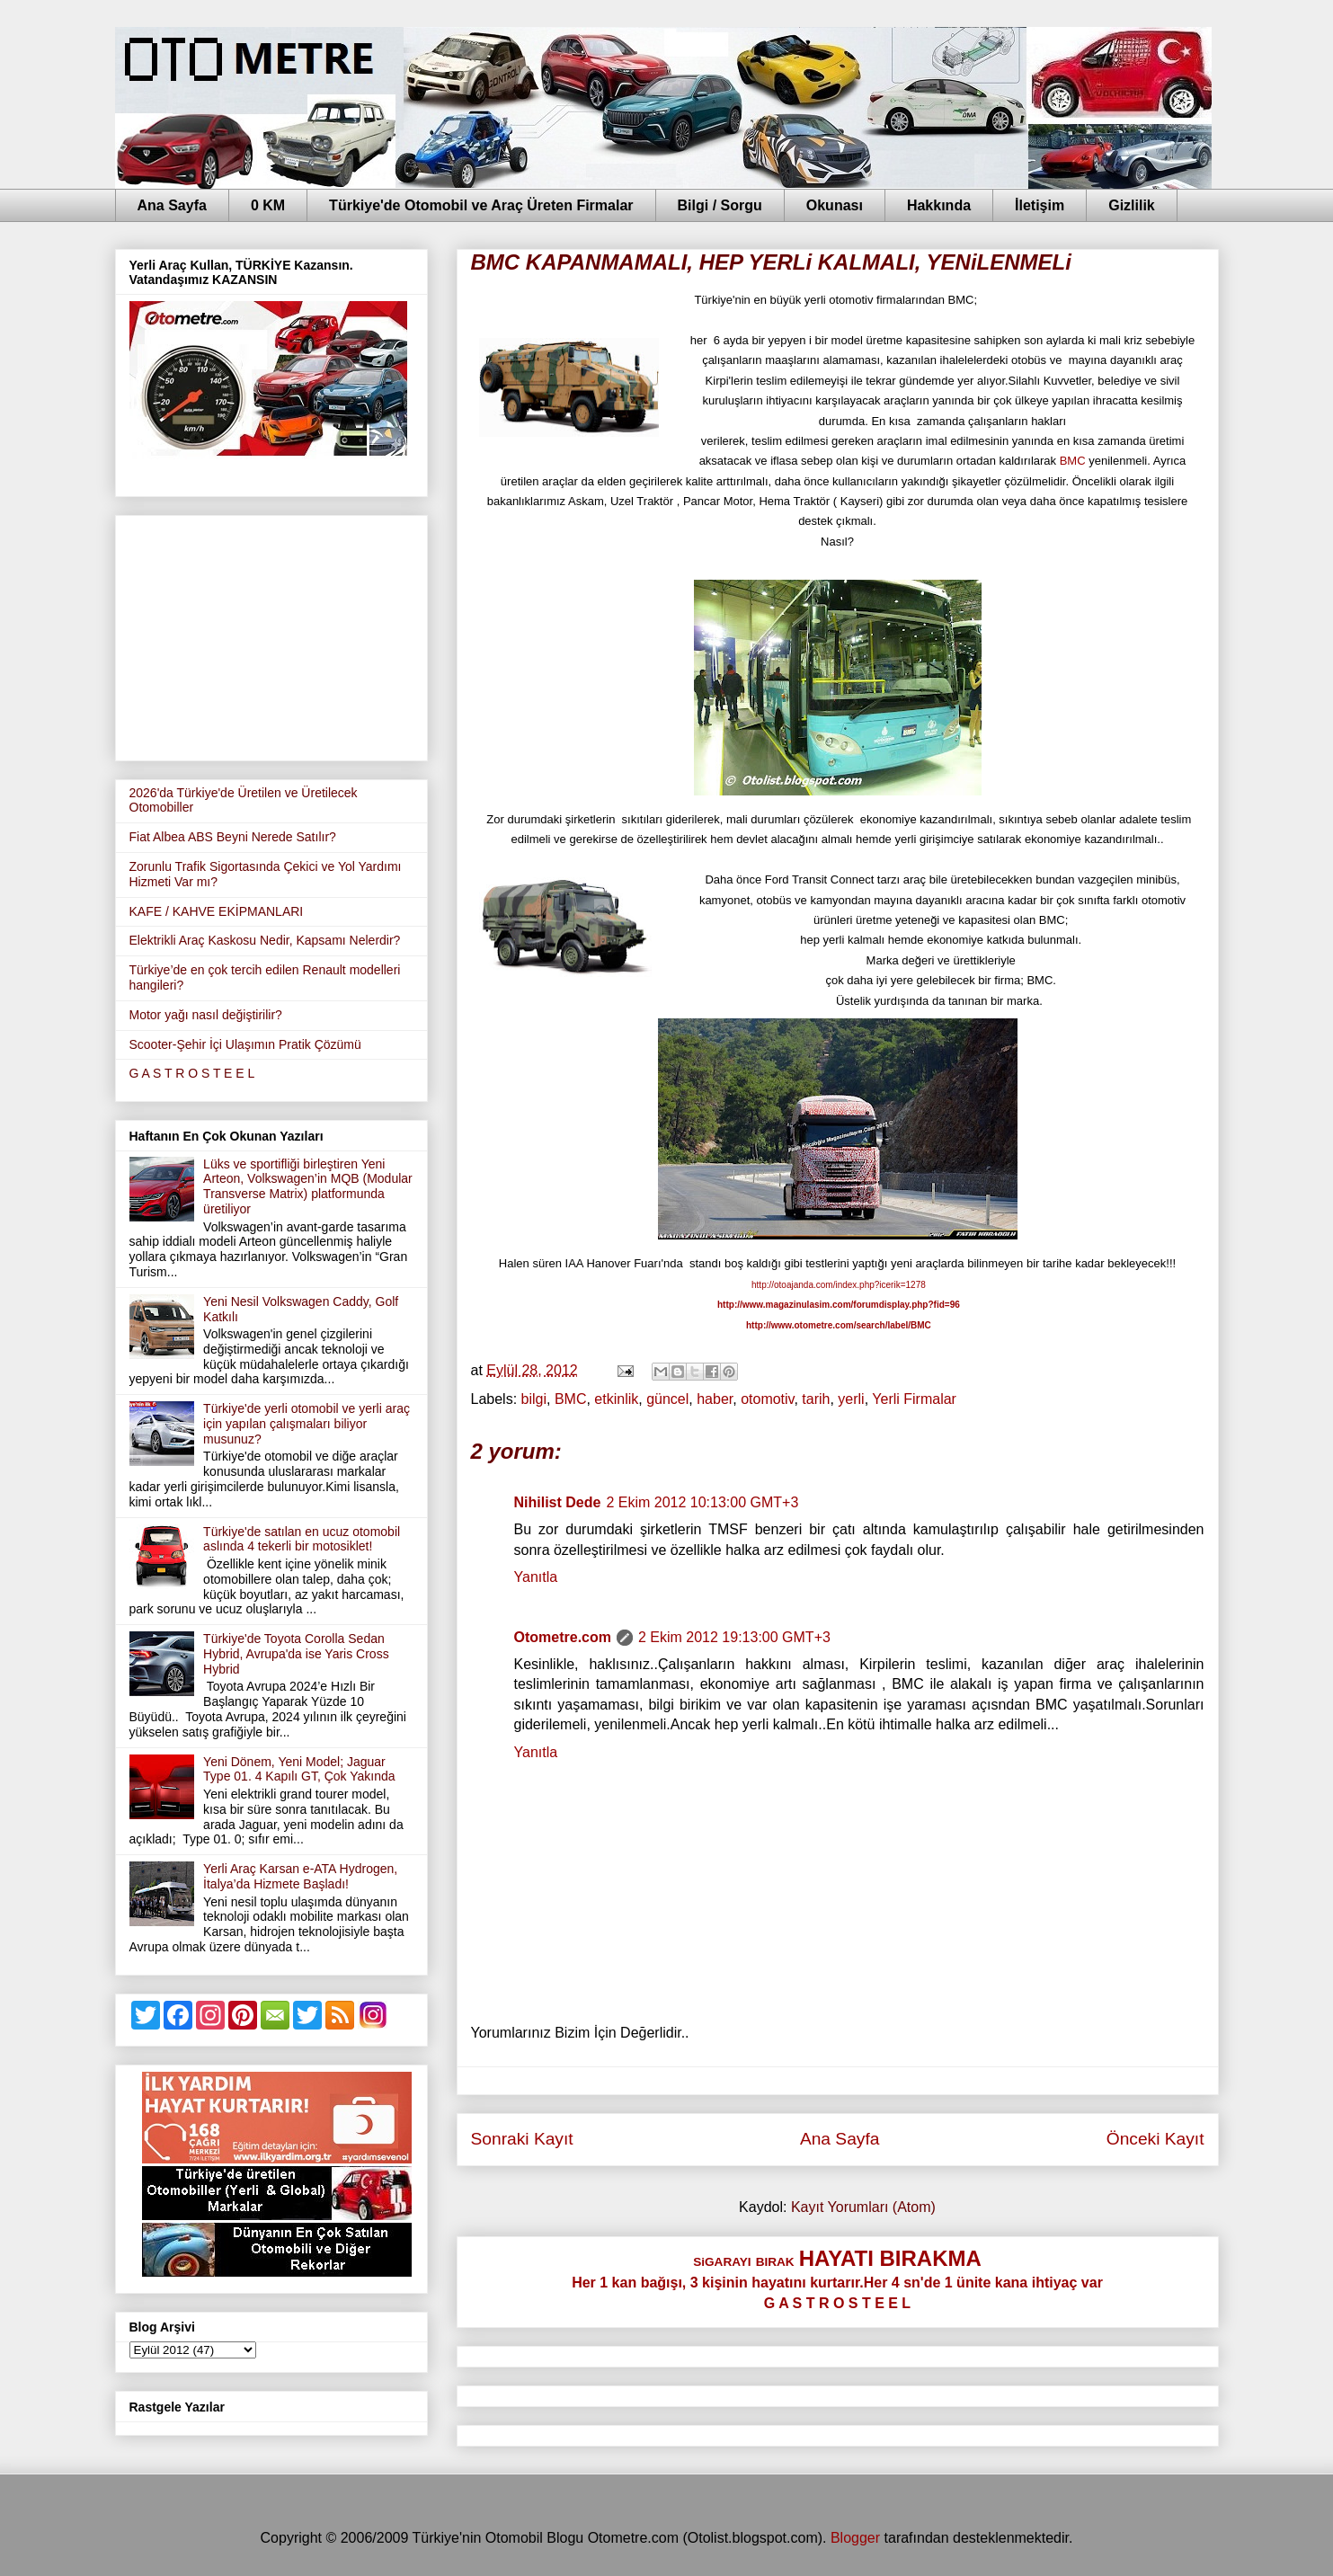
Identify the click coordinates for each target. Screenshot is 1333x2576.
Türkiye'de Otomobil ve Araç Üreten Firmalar (481, 205)
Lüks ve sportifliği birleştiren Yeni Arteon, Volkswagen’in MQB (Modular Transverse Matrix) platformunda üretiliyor (308, 1186)
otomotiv (767, 1399)
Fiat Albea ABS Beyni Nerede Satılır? (232, 837)
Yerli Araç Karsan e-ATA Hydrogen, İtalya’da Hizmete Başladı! (300, 1876)
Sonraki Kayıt (522, 2138)
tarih (816, 1399)
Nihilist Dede (557, 1502)
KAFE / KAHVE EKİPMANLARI (216, 911)
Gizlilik (1131, 205)
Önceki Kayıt (1155, 2138)
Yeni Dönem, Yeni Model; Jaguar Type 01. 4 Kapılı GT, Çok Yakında (299, 1769)
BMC (1073, 460)
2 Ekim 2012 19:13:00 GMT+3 (734, 1637)
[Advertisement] (271, 634)
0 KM (268, 205)
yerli (851, 1399)
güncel (667, 1399)
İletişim (1039, 205)
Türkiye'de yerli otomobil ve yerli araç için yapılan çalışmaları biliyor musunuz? (306, 1423)
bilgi (534, 1399)
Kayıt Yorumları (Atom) (863, 2207)
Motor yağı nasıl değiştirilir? (205, 1015)
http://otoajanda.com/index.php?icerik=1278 (838, 1285)
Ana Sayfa (172, 205)
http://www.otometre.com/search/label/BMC (838, 1325)
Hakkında (939, 205)
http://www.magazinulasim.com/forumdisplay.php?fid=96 (838, 1305)
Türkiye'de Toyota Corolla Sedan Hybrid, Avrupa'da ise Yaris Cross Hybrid (296, 1653)
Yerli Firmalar (914, 1399)
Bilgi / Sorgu (720, 205)
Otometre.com (562, 1637)
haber (715, 1399)
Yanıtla (536, 1577)
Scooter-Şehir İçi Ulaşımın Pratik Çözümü (245, 1044)
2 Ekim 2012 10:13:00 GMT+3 (702, 1502)
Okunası (834, 205)
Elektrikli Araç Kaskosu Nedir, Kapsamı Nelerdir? (265, 940)
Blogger (855, 2537)
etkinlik (616, 1399)
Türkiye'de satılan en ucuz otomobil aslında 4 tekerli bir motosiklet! (301, 1539)
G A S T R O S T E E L (192, 1073)
